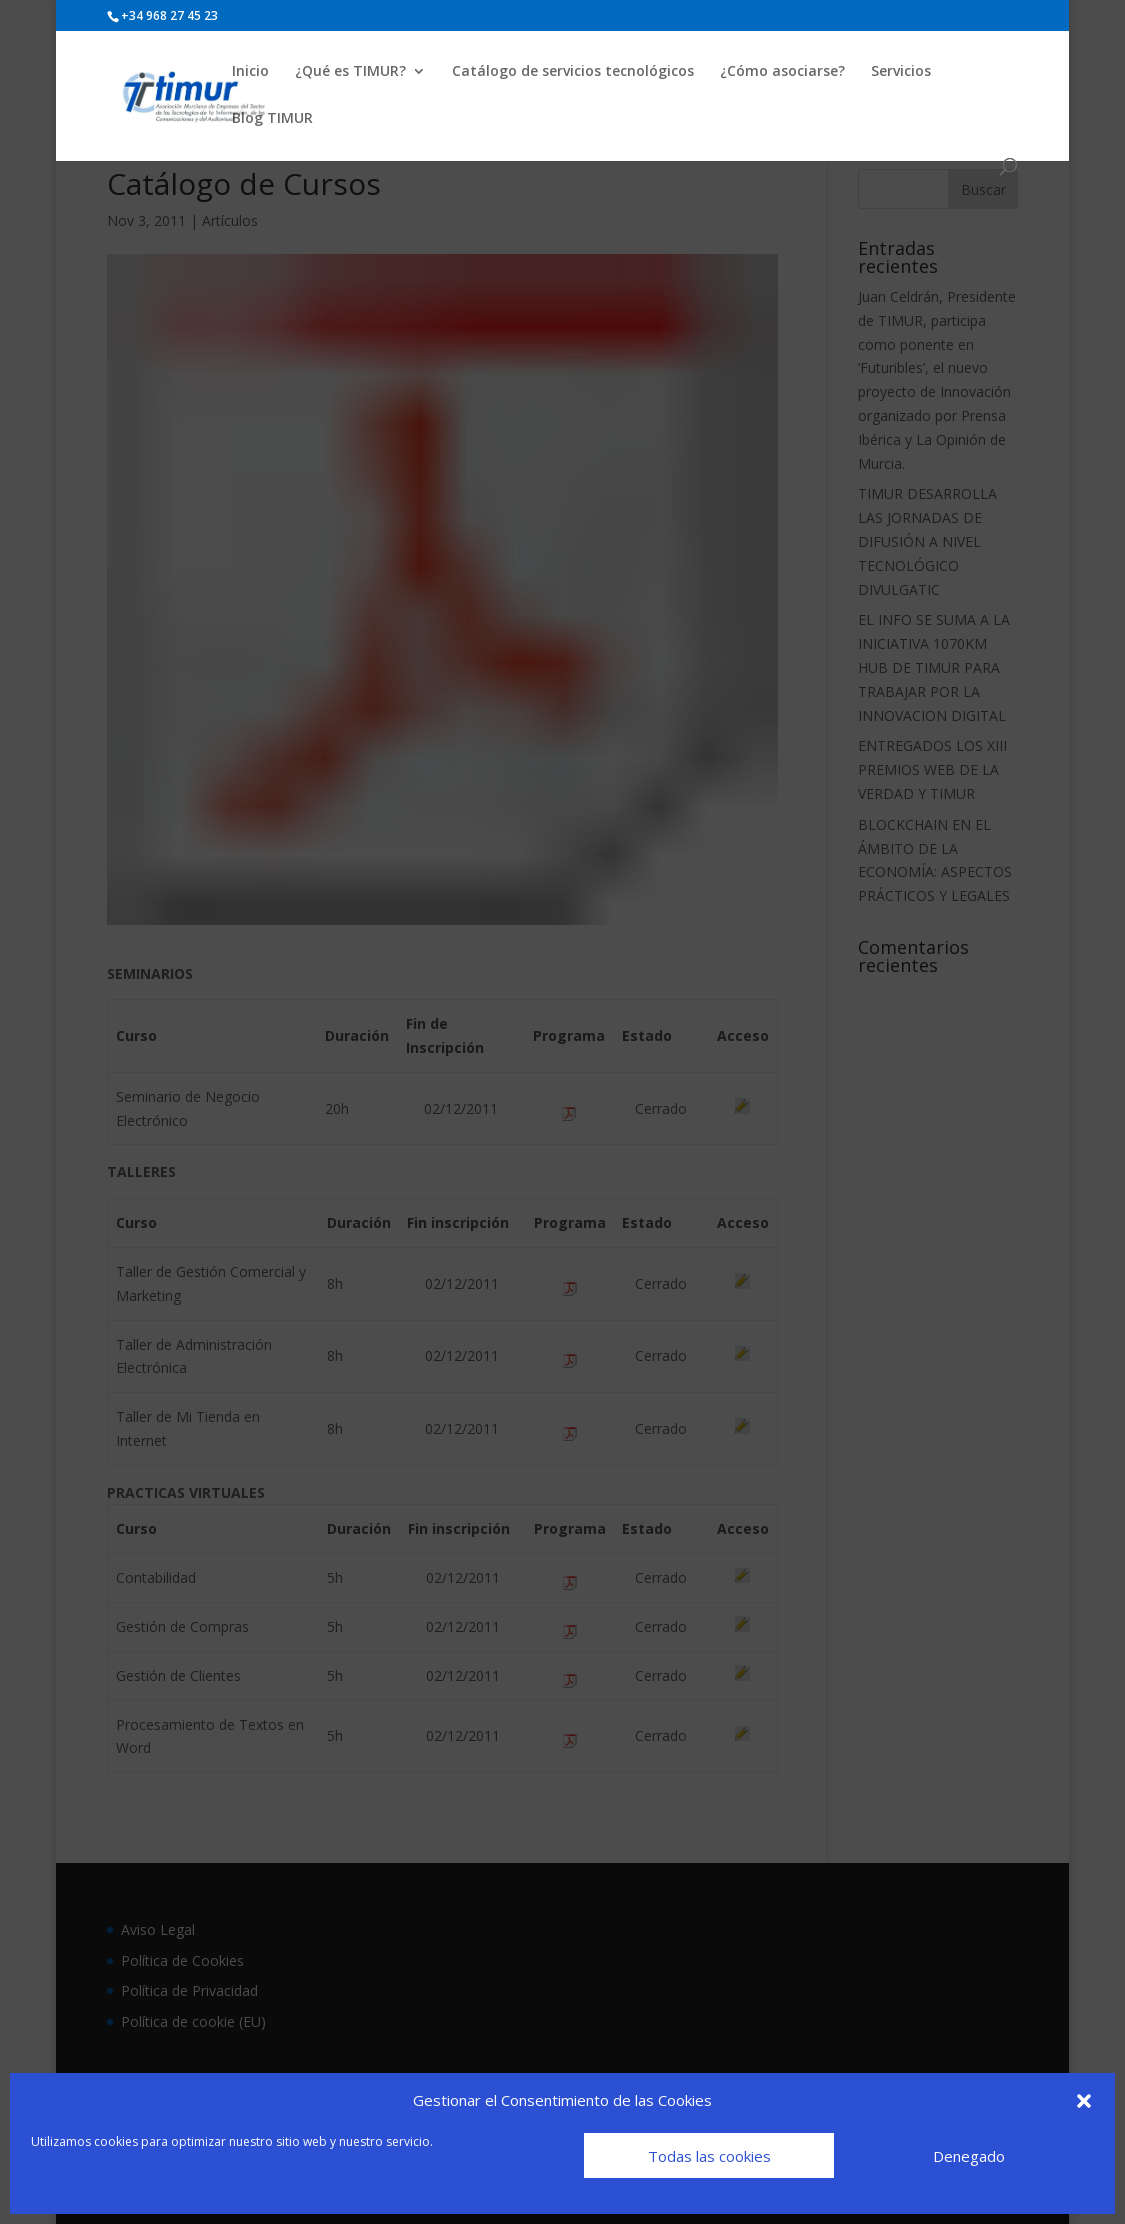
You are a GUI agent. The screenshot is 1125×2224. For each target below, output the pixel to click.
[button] (1084, 2101)
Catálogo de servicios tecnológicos (573, 72)
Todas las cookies (709, 2156)
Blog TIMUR (272, 119)
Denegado (969, 2156)
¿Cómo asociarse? (782, 72)
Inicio (250, 72)
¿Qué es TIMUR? (350, 72)
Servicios (901, 72)
